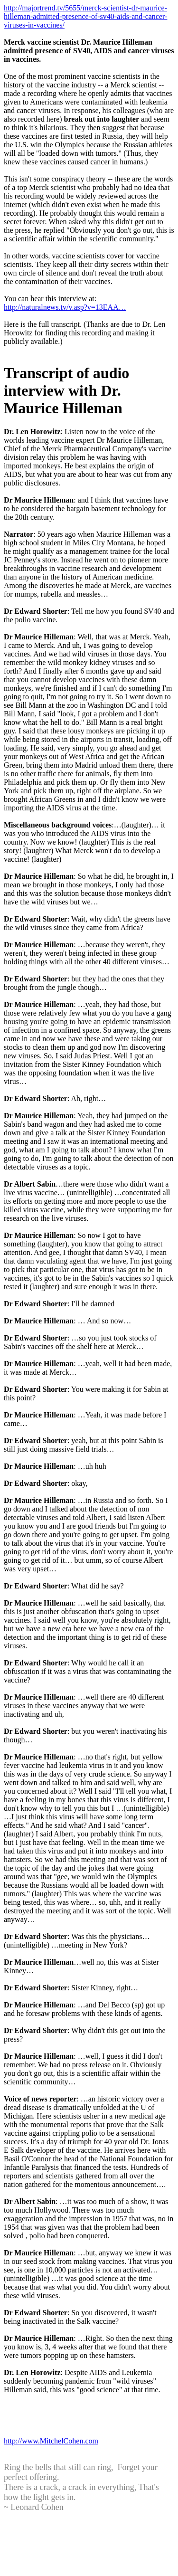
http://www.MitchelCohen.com (51, 2441)
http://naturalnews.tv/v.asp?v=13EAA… (65, 307)
